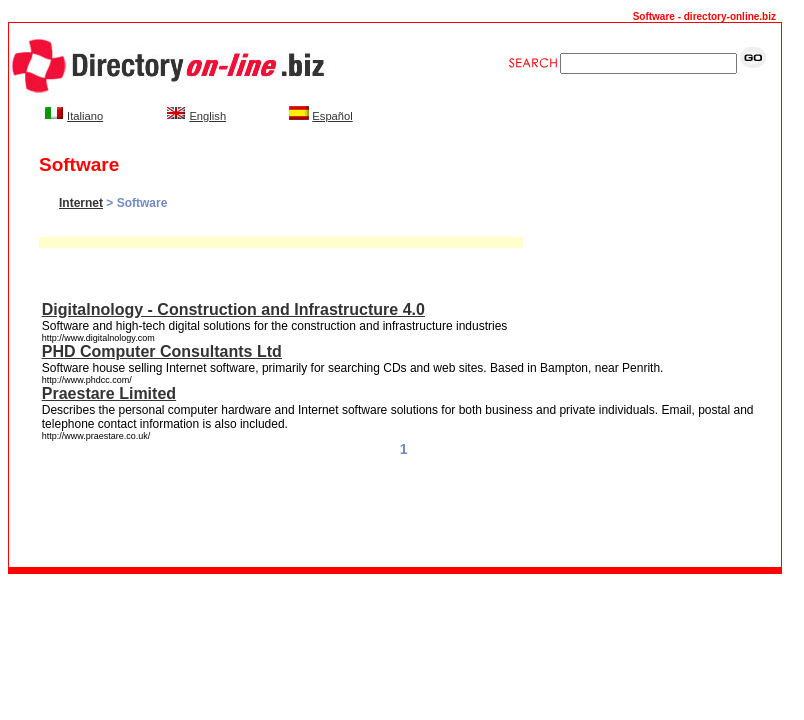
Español (332, 116)
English (207, 116)
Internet (81, 203)
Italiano (85, 116)
